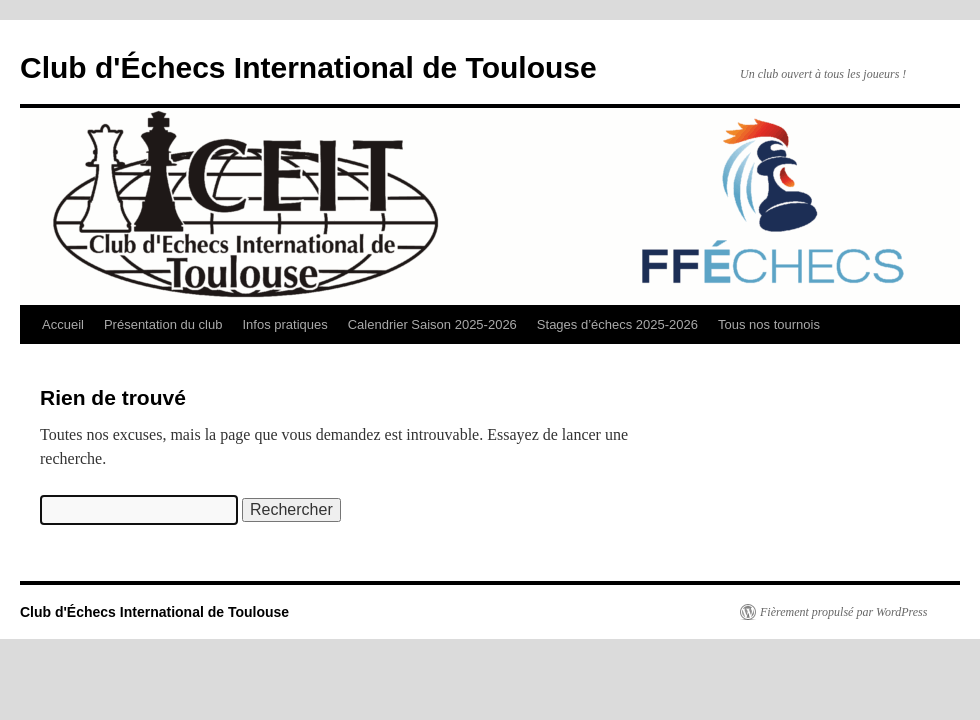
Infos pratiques (284, 324)
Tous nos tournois (769, 324)
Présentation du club (163, 324)
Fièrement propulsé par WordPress (843, 612)
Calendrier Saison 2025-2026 (432, 324)
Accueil (63, 324)
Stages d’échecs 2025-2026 (617, 324)
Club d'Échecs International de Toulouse (308, 67)
